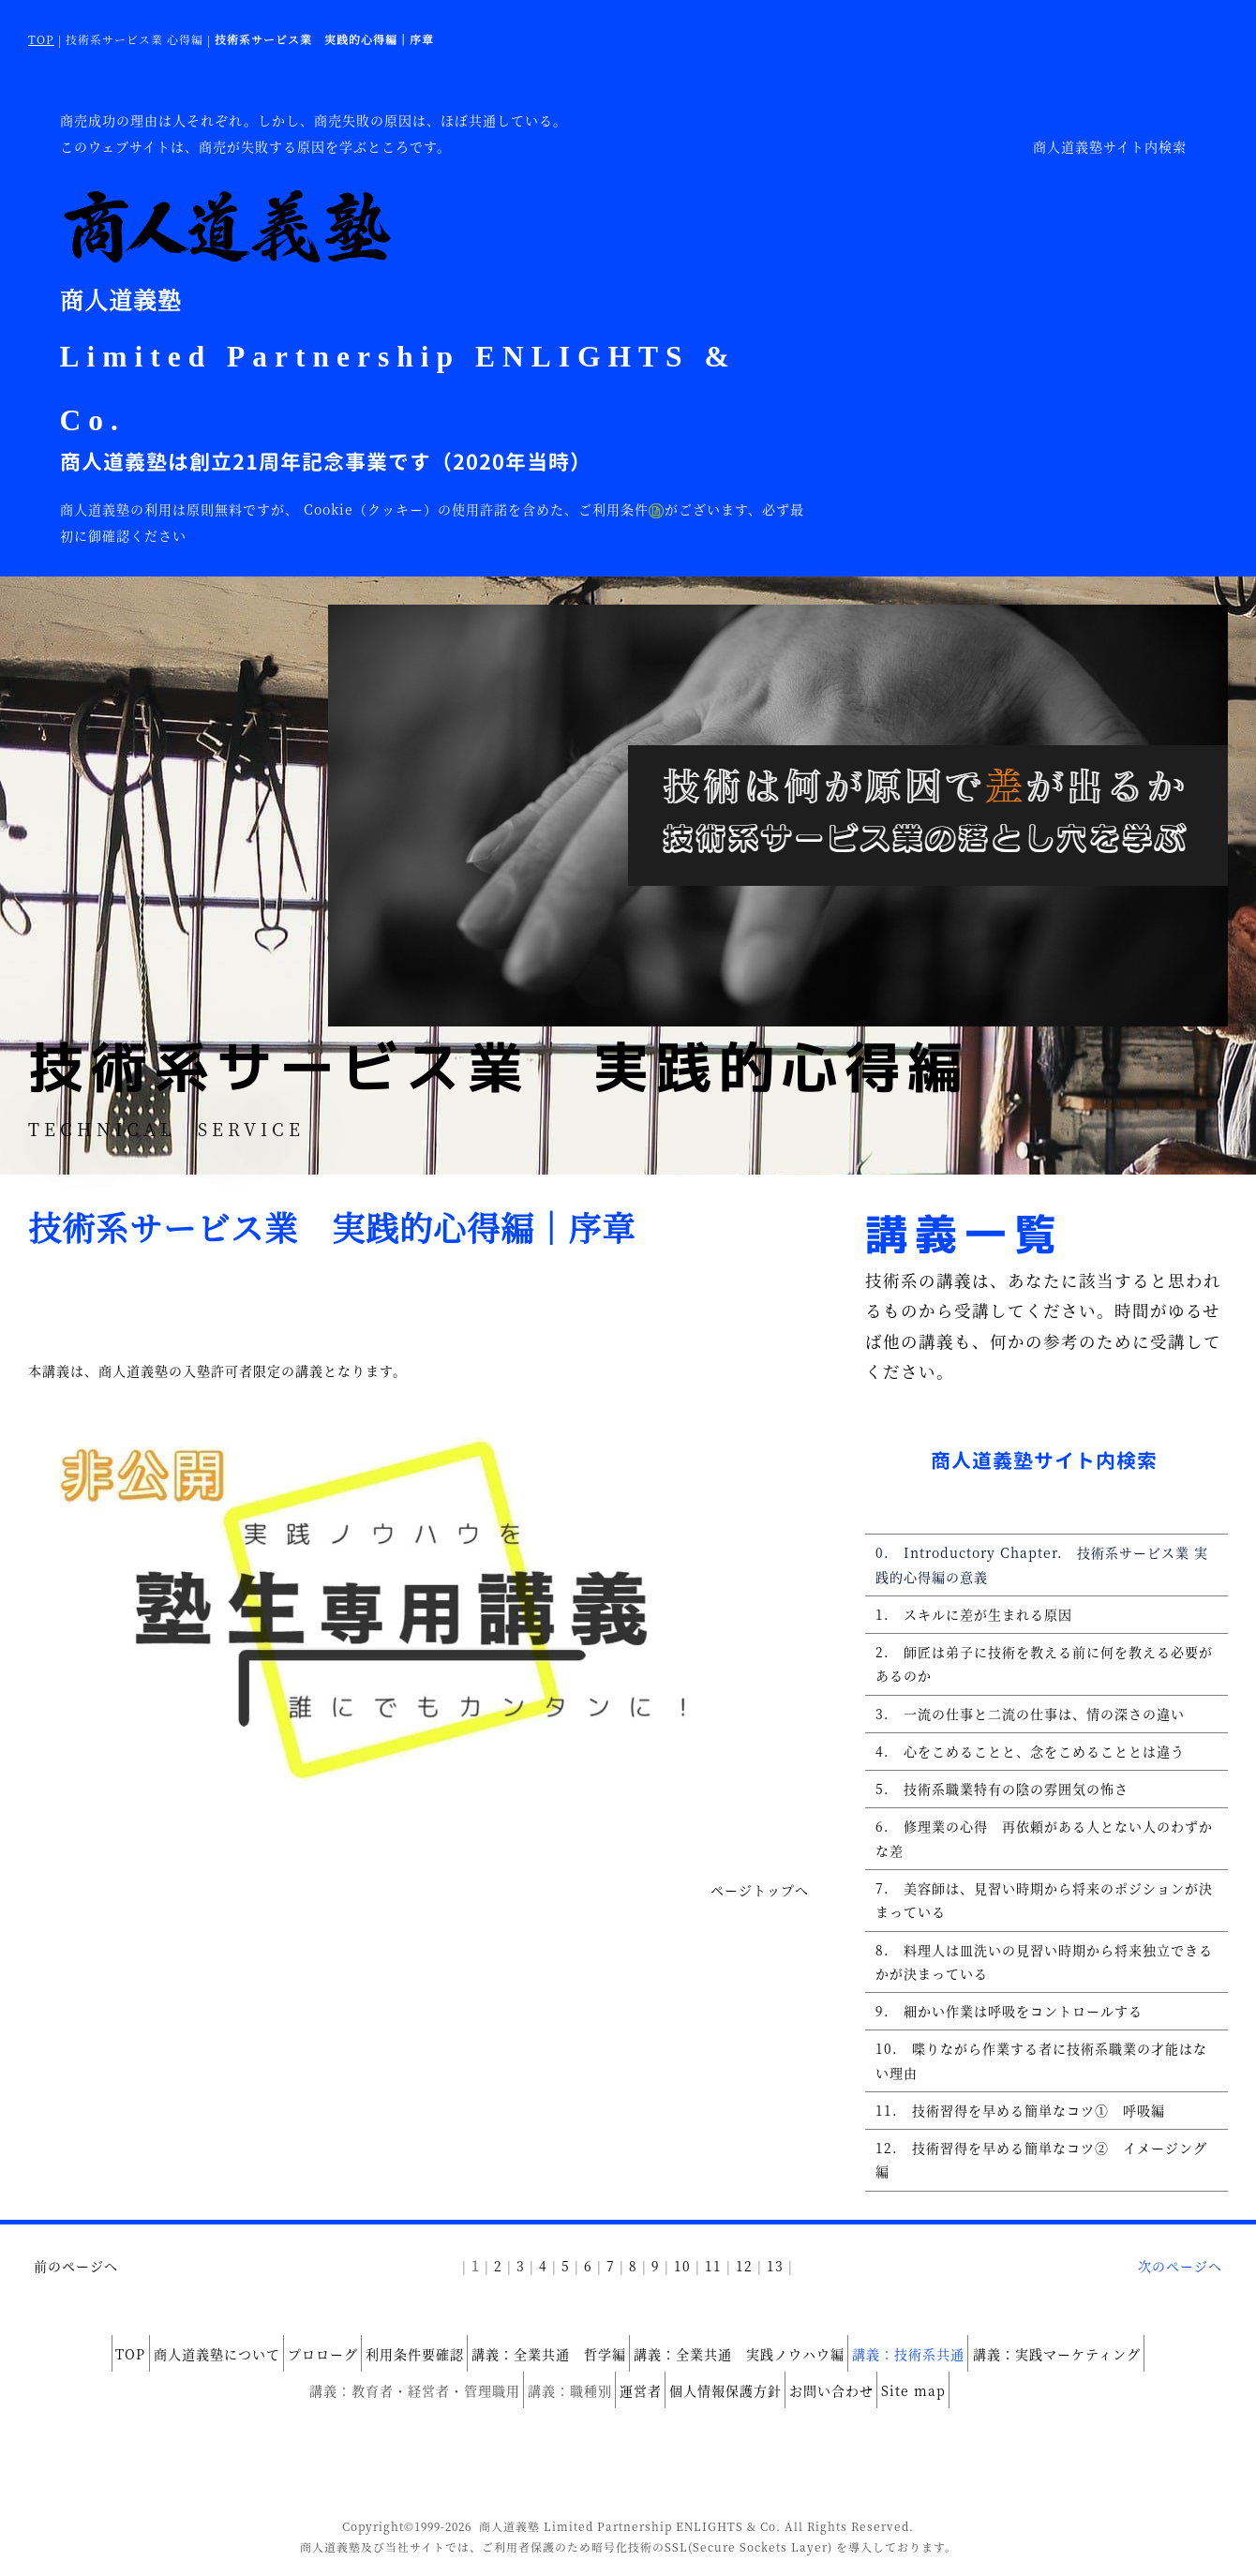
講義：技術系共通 (960, 2368)
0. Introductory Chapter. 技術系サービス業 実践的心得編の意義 (1045, 1567)
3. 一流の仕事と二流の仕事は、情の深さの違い (1019, 1727)
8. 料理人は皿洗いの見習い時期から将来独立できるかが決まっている (1041, 1994)
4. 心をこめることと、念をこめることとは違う (1019, 1768)
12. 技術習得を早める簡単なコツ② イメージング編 (1038, 2195)
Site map (965, 2394)
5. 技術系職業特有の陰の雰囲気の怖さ (991, 1808)
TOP (41, 39)
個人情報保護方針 (736, 2394)
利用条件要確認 (404, 2368)
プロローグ (292, 2368)
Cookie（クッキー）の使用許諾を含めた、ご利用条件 (484, 509)
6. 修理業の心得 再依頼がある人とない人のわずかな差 (1041, 1861)
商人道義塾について (165, 2368)
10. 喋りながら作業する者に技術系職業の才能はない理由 (1045, 2101)
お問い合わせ (862, 2394)
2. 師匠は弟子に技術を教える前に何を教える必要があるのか (1041, 1674)
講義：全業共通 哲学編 (559, 2368)
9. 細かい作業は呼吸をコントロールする (998, 2048)
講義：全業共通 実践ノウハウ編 (770, 2368)
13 (775, 2285)
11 (713, 2285)
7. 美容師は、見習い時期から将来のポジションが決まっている (1041, 1928)
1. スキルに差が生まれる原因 (963, 1620)
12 (744, 2285)
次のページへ (1180, 2285)
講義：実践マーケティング (1128, 2368)
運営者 (630, 2394)
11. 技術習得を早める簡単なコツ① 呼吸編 (1010, 2155)
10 (682, 2285)
